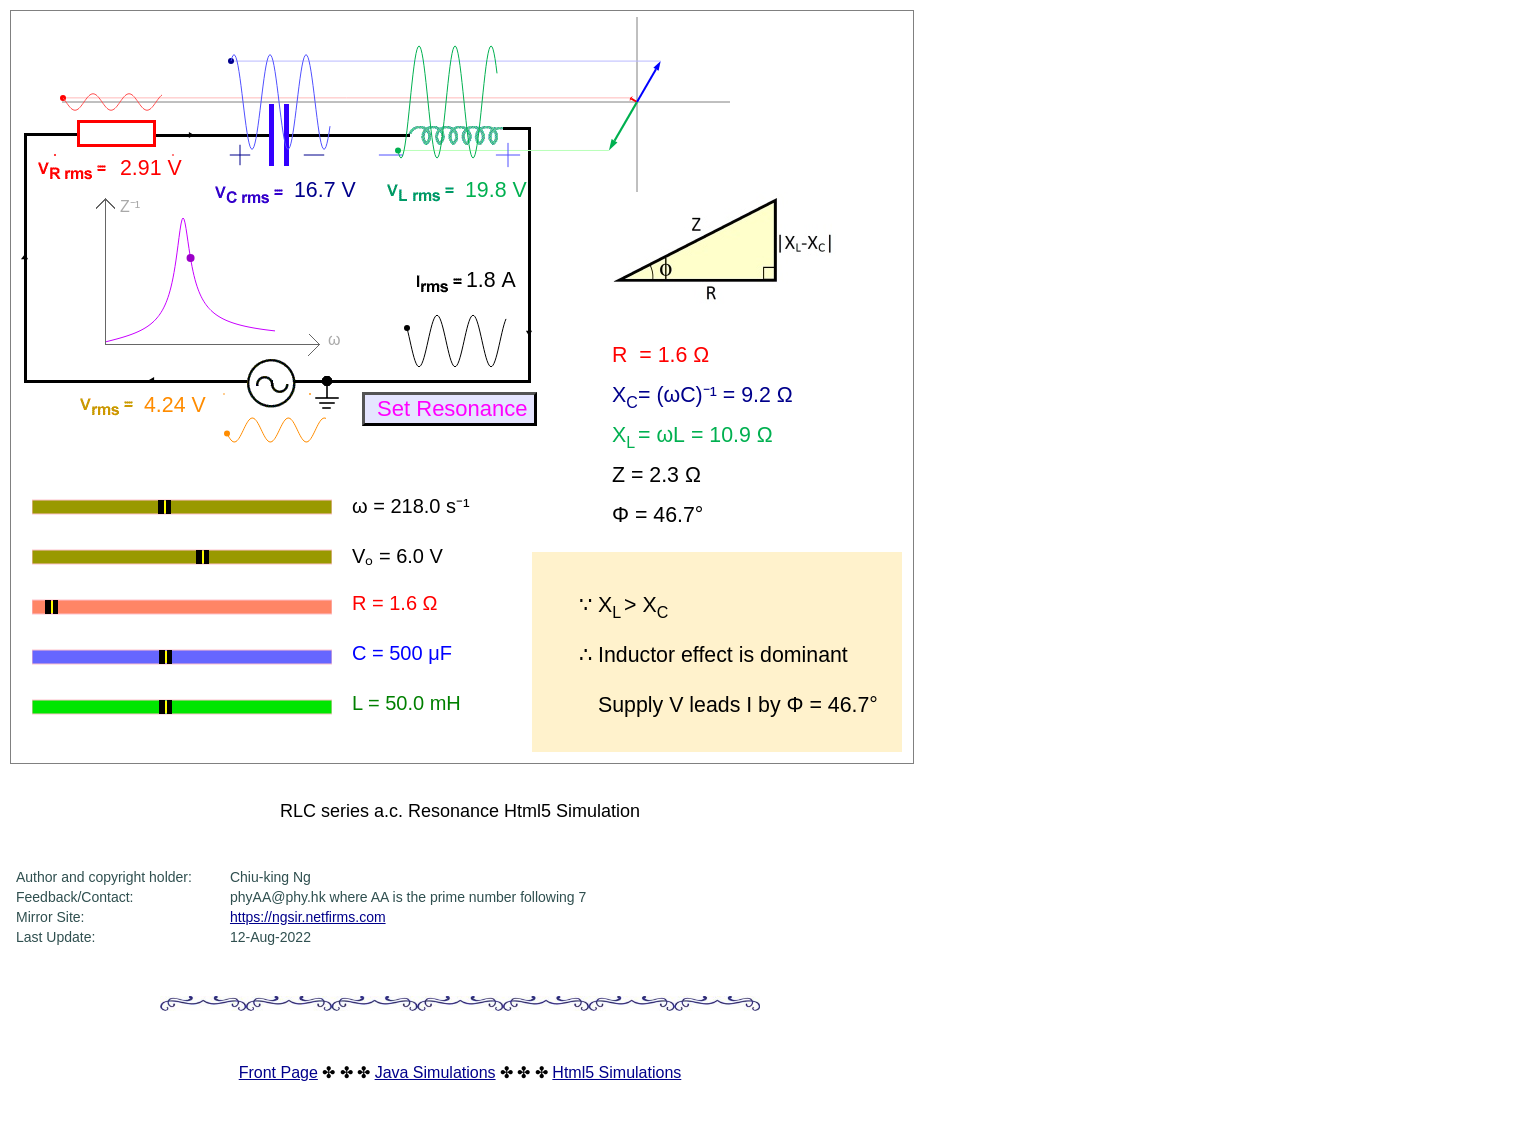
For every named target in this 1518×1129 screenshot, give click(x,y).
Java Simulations (435, 1072)
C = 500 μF (402, 653)
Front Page (278, 1072)
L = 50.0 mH (406, 703)
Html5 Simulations (616, 1072)
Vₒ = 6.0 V (397, 556)
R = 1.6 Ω (395, 603)
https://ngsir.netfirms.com (308, 917)
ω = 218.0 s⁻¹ (411, 506)
